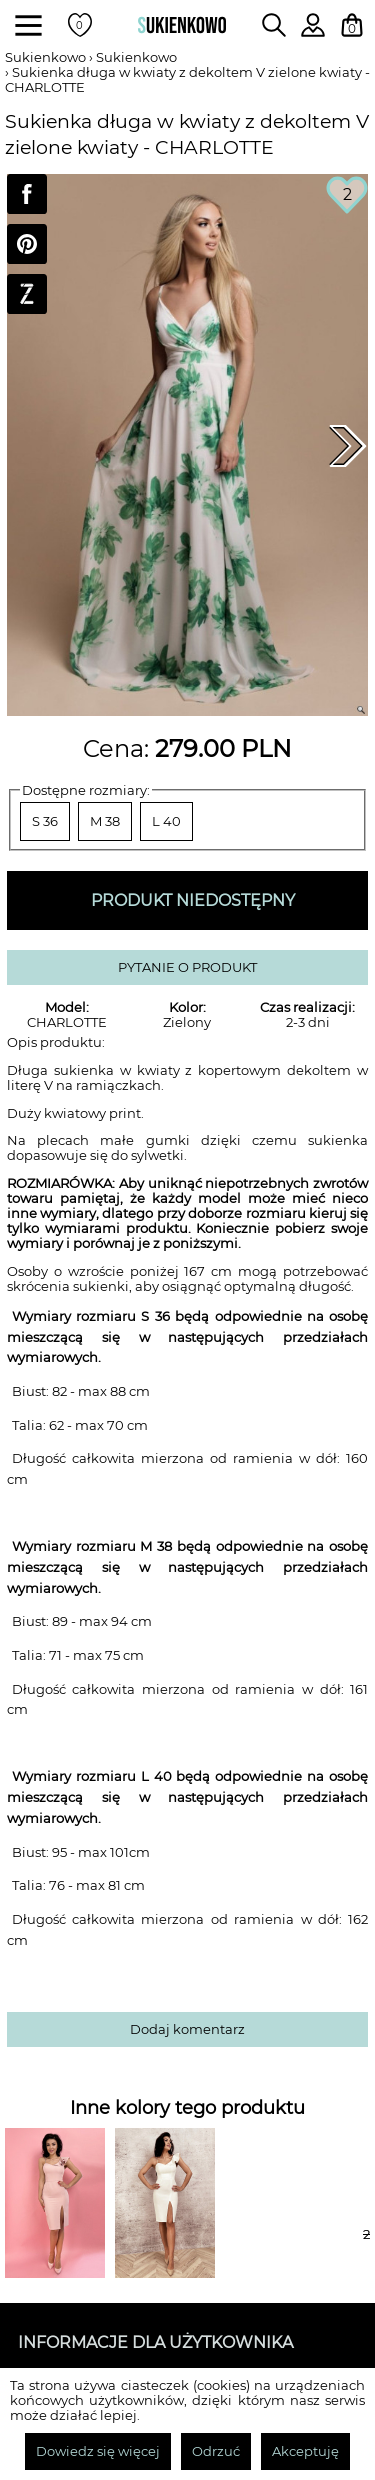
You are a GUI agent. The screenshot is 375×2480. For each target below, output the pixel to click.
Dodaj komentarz (187, 2029)
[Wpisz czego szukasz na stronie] (274, 25)
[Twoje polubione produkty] (80, 25)
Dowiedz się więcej (98, 2451)
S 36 (45, 821)
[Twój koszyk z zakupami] (352, 25)
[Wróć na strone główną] (182, 25)
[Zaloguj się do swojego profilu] (313, 31)
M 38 (105, 821)
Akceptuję (305, 2451)
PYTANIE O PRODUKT (187, 967)
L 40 (166, 821)
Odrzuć (216, 2451)
